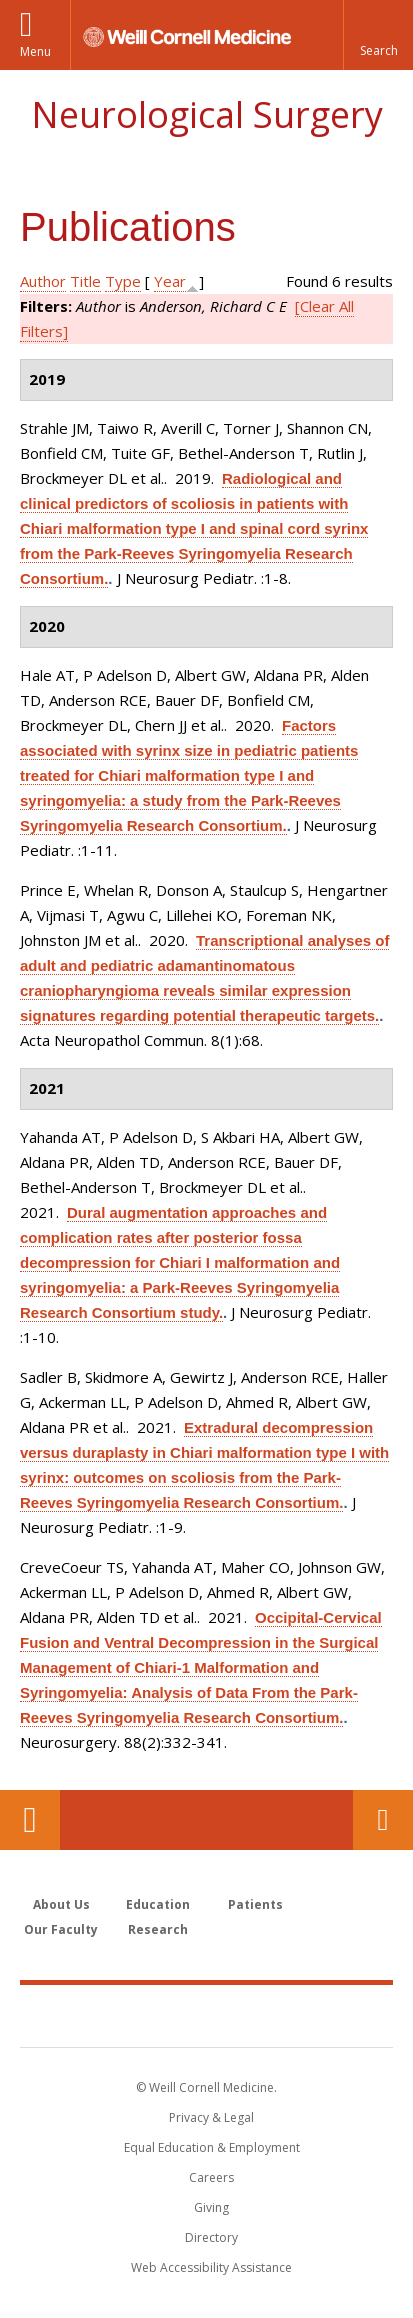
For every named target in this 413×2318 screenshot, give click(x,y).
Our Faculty (61, 1929)
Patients (255, 1904)
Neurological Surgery (207, 114)
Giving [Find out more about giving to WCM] (211, 2207)
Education (158, 1904)
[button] (378, 35)
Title (85, 281)
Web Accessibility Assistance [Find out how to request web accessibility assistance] (211, 2267)
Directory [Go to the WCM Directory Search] (211, 2237)
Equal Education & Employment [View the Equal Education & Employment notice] (212, 2147)
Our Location (30, 1820)
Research (158, 1929)
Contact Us (383, 1820)
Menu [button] (35, 51)
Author (43, 281)
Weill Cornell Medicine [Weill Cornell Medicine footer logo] (207, 2015)
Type (123, 281)
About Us (61, 1904)
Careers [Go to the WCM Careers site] (211, 2177)
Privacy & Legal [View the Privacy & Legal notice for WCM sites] (211, 2117)
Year (170, 281)
